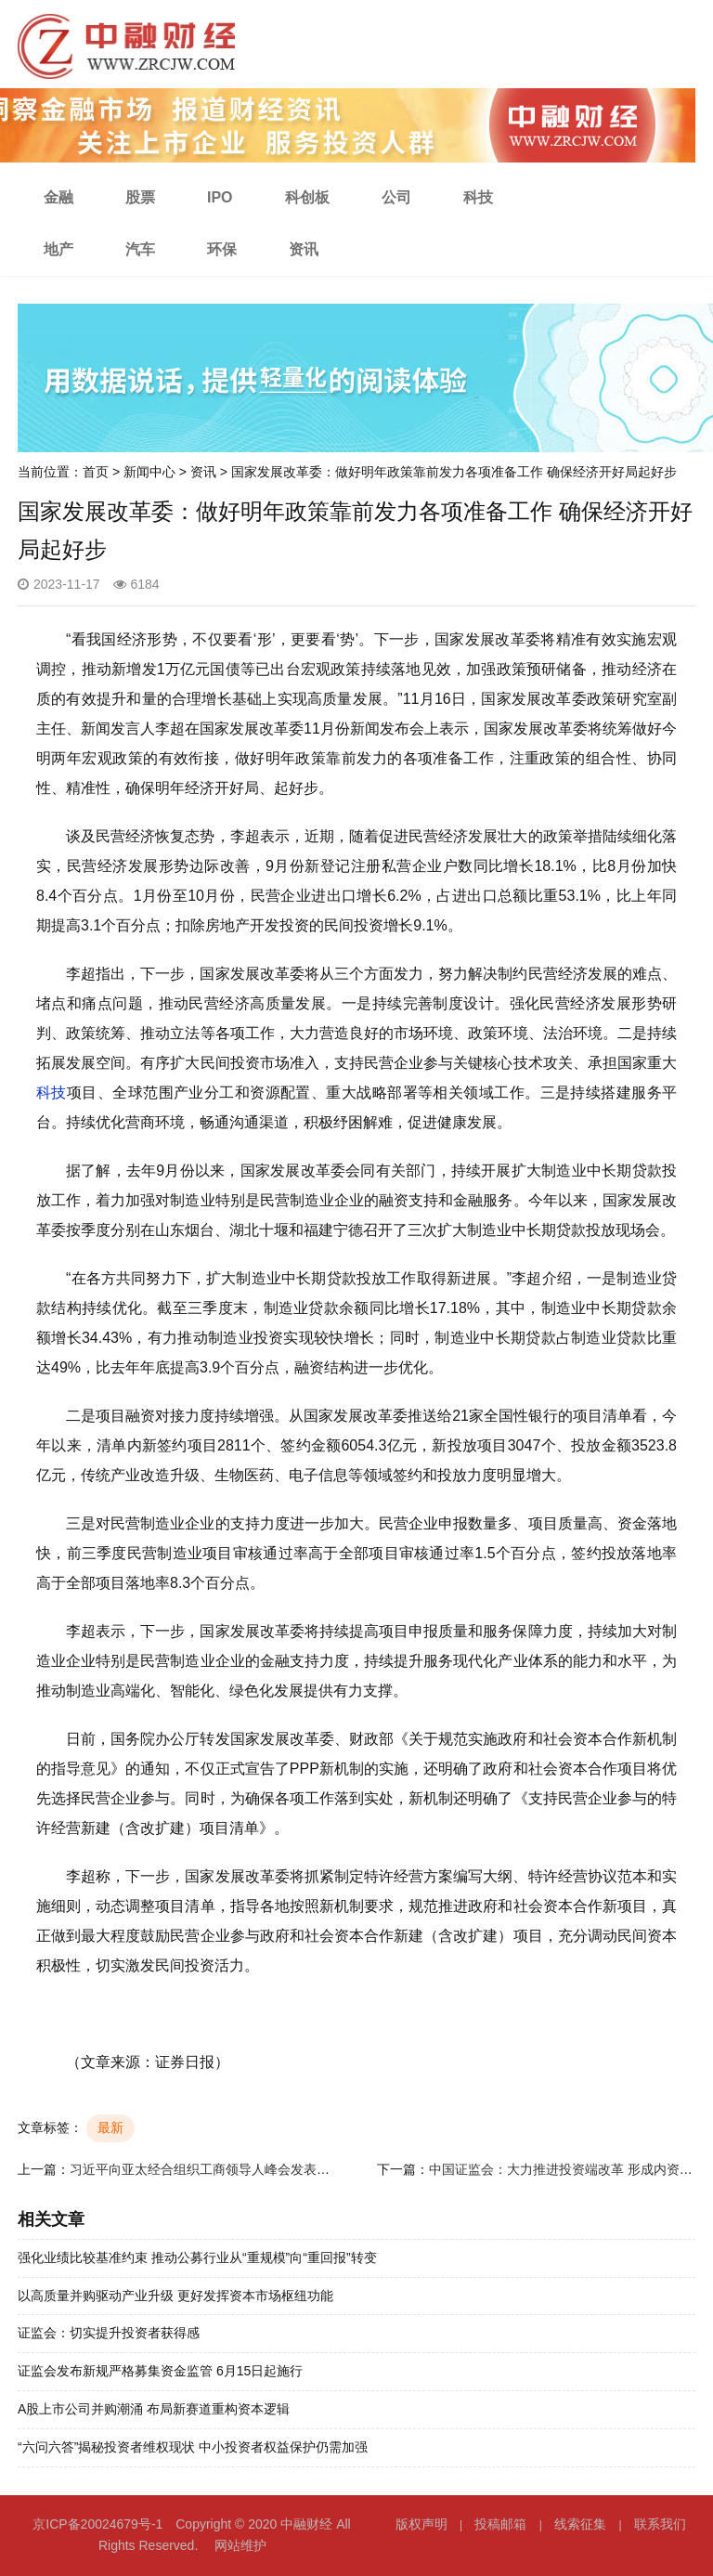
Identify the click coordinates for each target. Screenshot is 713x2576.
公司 (396, 197)
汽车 (140, 249)
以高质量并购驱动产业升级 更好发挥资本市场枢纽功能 (175, 2295)
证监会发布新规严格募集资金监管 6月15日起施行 (160, 2370)
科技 (478, 197)
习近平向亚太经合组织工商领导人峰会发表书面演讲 (219, 2169)
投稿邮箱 (500, 2524)
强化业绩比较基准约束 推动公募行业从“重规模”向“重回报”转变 (197, 2257)
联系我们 (660, 2524)
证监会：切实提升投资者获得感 (109, 2332)
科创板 (307, 197)
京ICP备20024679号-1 (97, 2524)
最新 (110, 2127)
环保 (222, 249)
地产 (58, 249)
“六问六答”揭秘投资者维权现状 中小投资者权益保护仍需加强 (193, 2446)
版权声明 (421, 2524)
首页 (96, 471)
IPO (220, 197)
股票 (140, 197)
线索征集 (580, 2524)
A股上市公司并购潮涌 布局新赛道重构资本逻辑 (154, 2408)
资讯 (303, 249)
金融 (58, 197)
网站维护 (240, 2545)
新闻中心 (149, 471)
